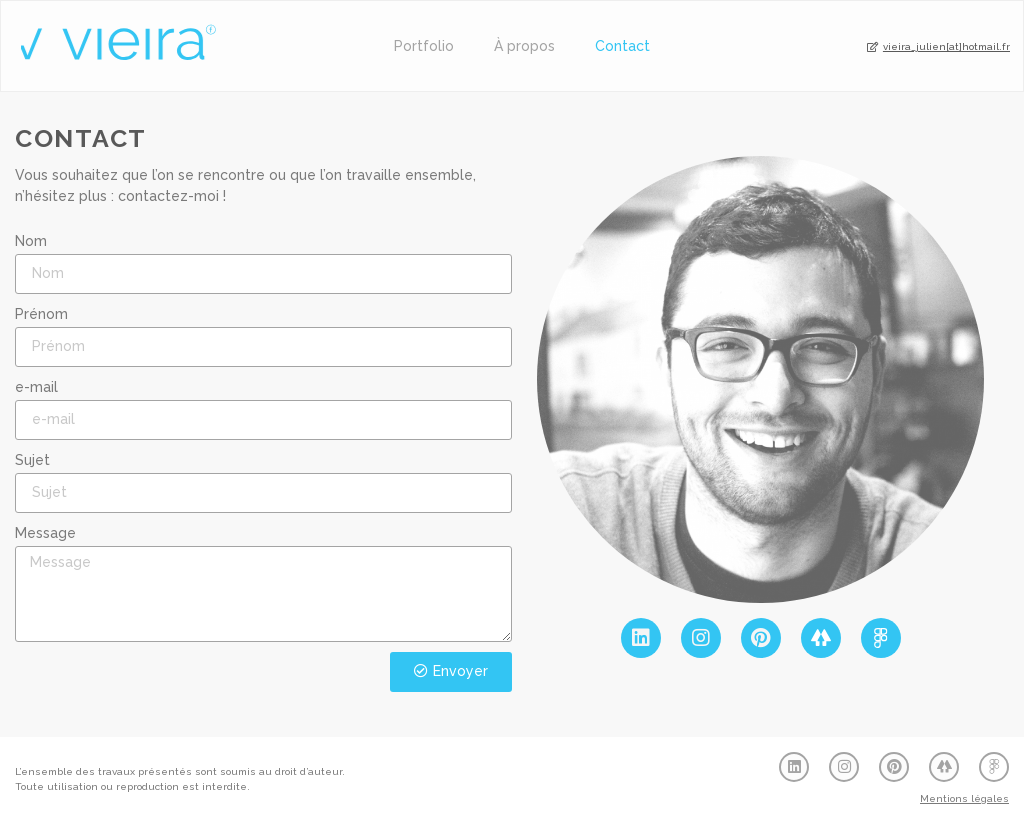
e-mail (36, 387)
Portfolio (424, 46)
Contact (622, 46)
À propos (524, 46)
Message (45, 533)
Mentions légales (964, 798)
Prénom (41, 314)
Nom (31, 241)
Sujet (32, 460)
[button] (938, 47)
